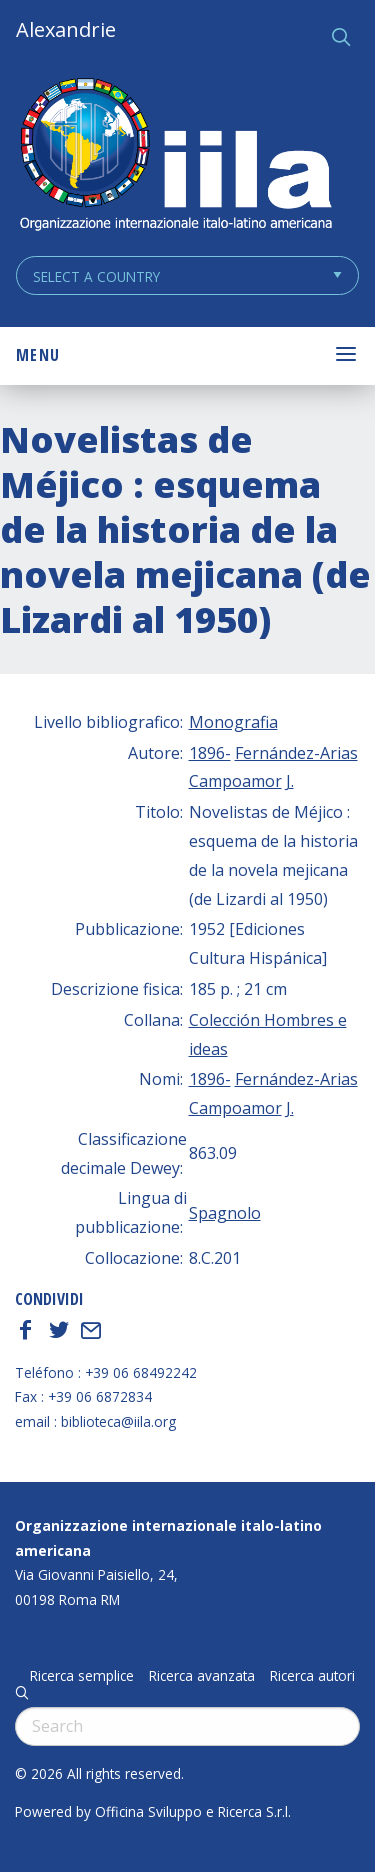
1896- (210, 753)
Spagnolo (225, 1213)
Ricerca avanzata (202, 1676)
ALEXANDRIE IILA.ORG (175, 156)
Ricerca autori (312, 1676)
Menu (38, 355)
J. (290, 781)
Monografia (233, 722)
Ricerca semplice (82, 1676)
